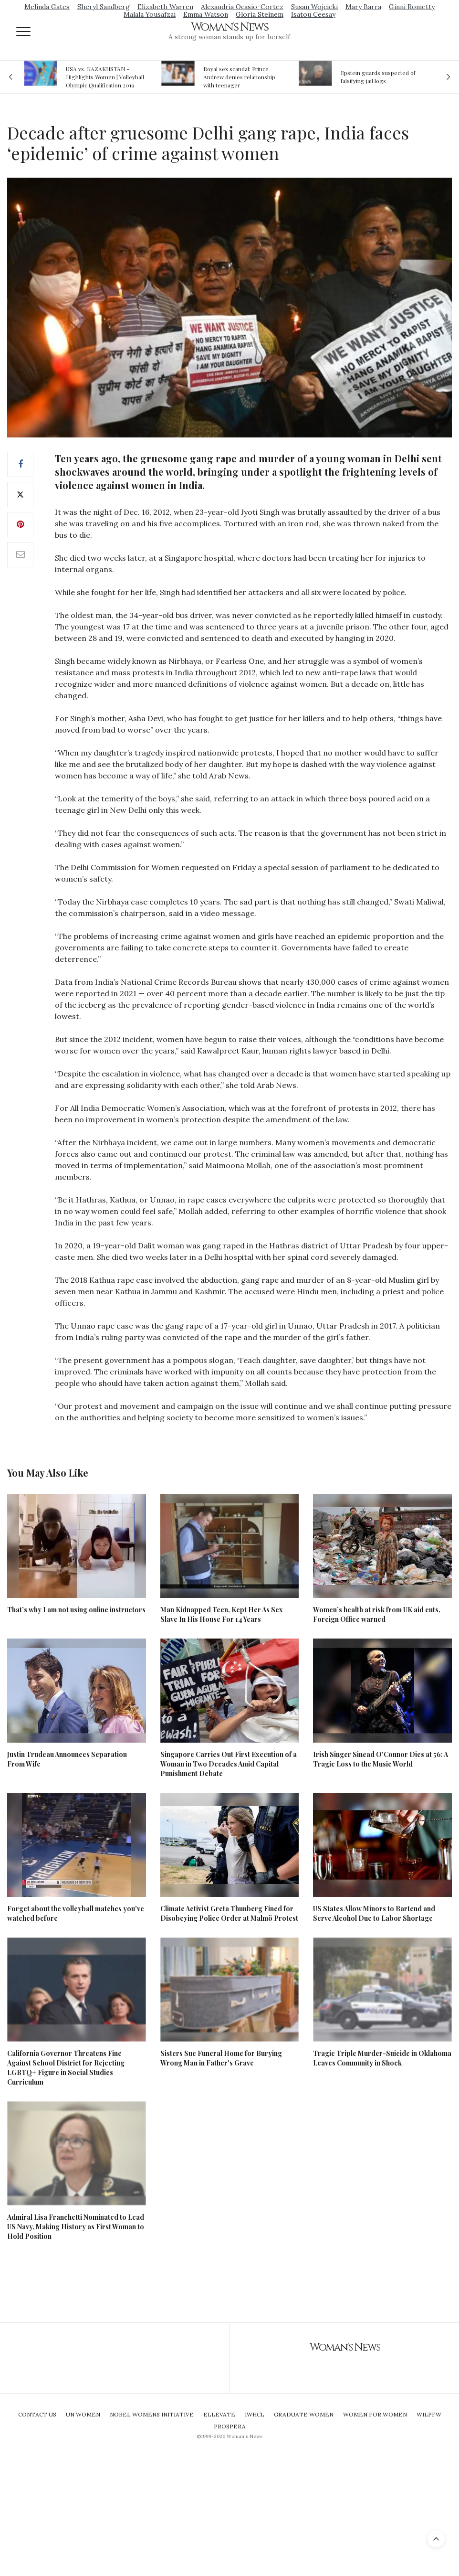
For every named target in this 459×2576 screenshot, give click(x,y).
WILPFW (429, 2414)
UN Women (83, 2414)
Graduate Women (304, 2414)
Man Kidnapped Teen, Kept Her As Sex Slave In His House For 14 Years (221, 1614)
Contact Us (37, 2414)
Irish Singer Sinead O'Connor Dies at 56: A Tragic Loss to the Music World (380, 1759)
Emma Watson (205, 14)
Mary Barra (363, 6)
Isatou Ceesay (313, 14)
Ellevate (219, 2414)
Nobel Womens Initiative (152, 2414)
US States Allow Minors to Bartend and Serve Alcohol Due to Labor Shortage (374, 1913)
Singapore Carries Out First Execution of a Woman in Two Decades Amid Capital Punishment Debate (228, 1764)
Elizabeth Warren (165, 6)
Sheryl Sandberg (103, 6)
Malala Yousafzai (150, 14)
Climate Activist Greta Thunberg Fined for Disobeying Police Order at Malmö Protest (229, 1913)
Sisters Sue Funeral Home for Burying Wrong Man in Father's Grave (221, 2058)
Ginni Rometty (412, 6)
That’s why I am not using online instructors (76, 1609)
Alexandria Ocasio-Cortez (242, 6)
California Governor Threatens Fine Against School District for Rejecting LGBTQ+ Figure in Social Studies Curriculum (66, 2067)
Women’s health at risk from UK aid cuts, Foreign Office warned (376, 1614)
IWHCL (254, 2414)
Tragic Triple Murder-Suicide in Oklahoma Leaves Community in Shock (382, 2058)
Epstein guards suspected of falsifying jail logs (378, 77)
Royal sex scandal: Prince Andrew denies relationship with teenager (239, 77)
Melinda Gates (47, 6)
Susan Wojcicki (314, 6)
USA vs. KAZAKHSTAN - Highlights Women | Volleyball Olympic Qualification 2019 (105, 77)
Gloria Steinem (259, 14)
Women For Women (375, 2414)
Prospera (230, 2426)
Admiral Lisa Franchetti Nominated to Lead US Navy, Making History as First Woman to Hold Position (75, 2227)
